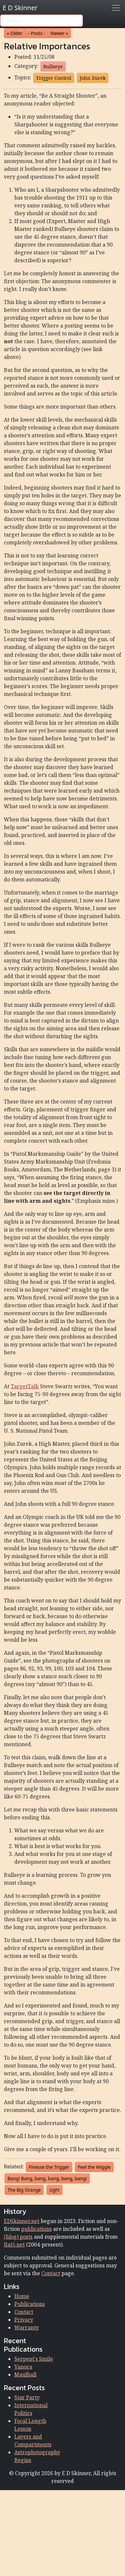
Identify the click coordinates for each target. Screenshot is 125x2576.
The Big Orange (24, 2190)
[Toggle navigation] (116, 7)
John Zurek (92, 78)
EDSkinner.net (21, 2221)
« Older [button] (14, 33)
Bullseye (53, 66)
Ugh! (54, 2190)
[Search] (41, 20)
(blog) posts (18, 2236)
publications (36, 2228)
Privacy (23, 2319)
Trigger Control (53, 78)
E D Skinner (20, 7)
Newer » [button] (59, 33)
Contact (50, 2273)
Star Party (27, 2397)
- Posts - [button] (36, 33)
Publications (29, 2304)
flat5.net (14, 2244)
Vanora (23, 2366)
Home (21, 2296)
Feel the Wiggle (94, 2167)
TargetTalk (25, 1386)
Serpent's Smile (33, 2358)
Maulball (25, 2374)
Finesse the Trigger (49, 2167)
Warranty (26, 2327)
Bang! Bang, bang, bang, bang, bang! (47, 2178)
